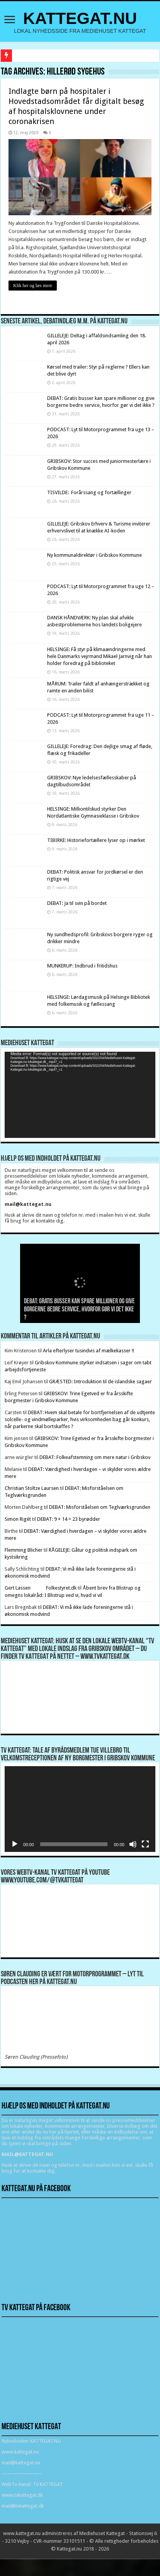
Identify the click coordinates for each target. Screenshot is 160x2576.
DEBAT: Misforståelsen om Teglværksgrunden (99, 1507)
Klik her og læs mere (32, 285)
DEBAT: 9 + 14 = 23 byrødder (68, 1519)
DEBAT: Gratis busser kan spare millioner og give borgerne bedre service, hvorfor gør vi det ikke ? (79, 1309)
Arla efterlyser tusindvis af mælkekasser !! (88, 1350)
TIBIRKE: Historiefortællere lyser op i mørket (96, 840)
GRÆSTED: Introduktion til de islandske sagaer (100, 1381)
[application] (80, 1095)
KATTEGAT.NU (80, 18)
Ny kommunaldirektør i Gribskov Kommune (94, 555)
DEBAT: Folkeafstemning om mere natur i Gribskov (94, 1457)
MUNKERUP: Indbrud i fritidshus (82, 966)
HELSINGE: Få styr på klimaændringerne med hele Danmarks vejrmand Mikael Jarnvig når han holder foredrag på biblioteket (99, 656)
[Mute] (133, 1844)
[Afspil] (15, 1844)
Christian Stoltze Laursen (32, 1488)
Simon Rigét (18, 1519)
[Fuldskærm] (145, 1844)
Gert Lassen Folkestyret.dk (41, 1588)
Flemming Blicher (24, 1550)
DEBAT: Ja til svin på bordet (77, 903)
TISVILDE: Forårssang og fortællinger (89, 492)
